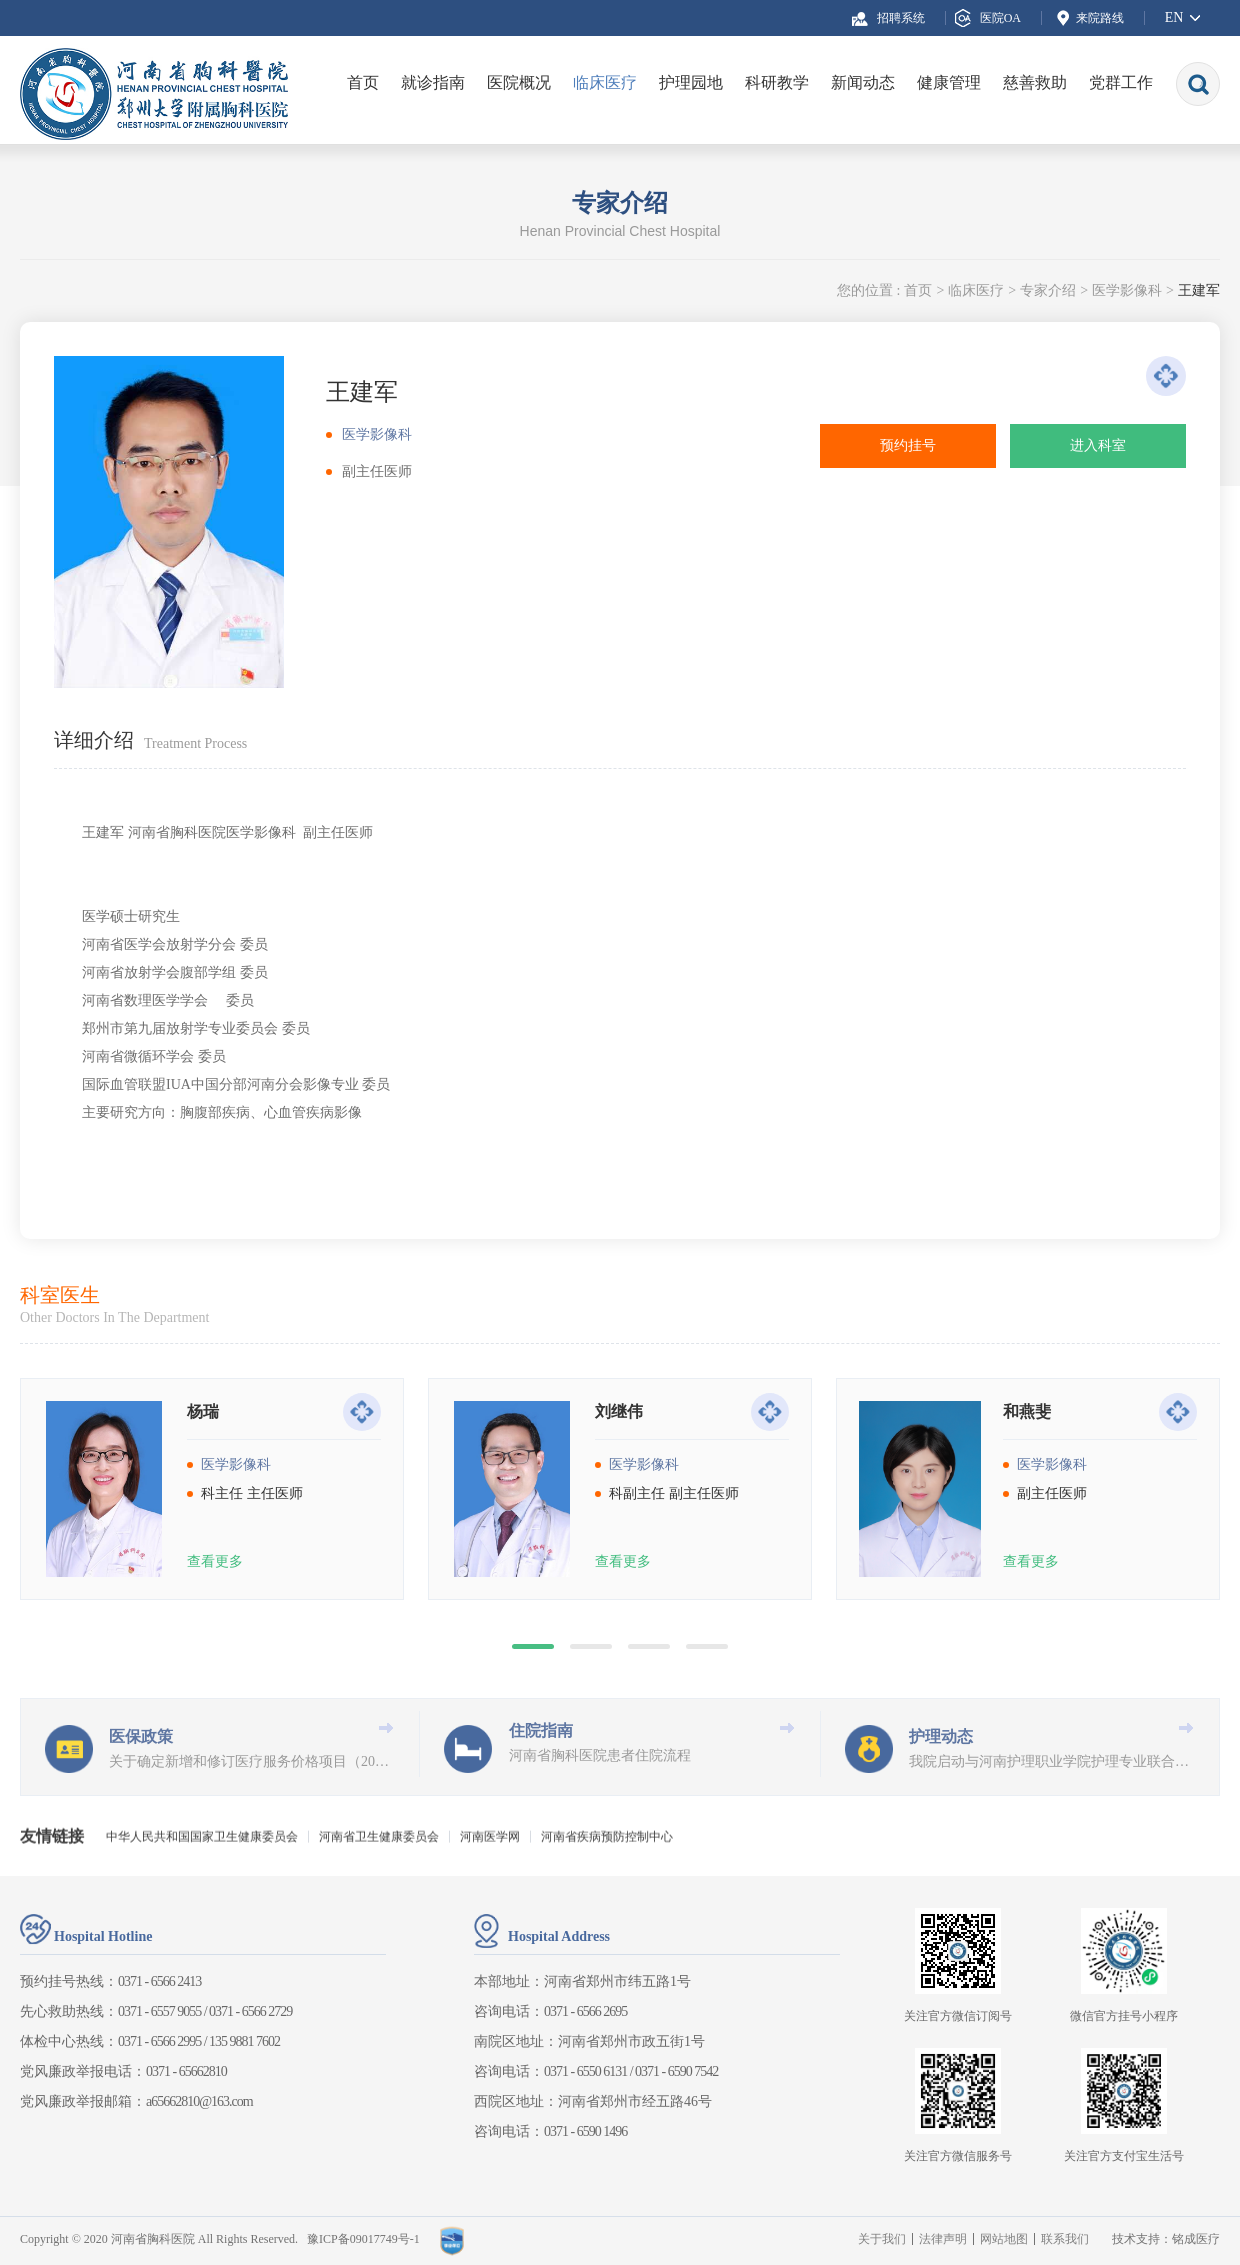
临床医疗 (605, 82)
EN (1174, 17)
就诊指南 (433, 82)
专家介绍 (1048, 290)
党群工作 (1121, 82)
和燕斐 (1027, 1527)
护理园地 (691, 82)
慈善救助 (1035, 82)
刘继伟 (619, 1527)
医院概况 (519, 82)
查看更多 (215, 1677)
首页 (363, 82)
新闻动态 (863, 82)
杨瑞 (203, 1527)
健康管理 (949, 82)
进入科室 (1098, 445)
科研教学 (777, 82)
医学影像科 (1127, 290)
